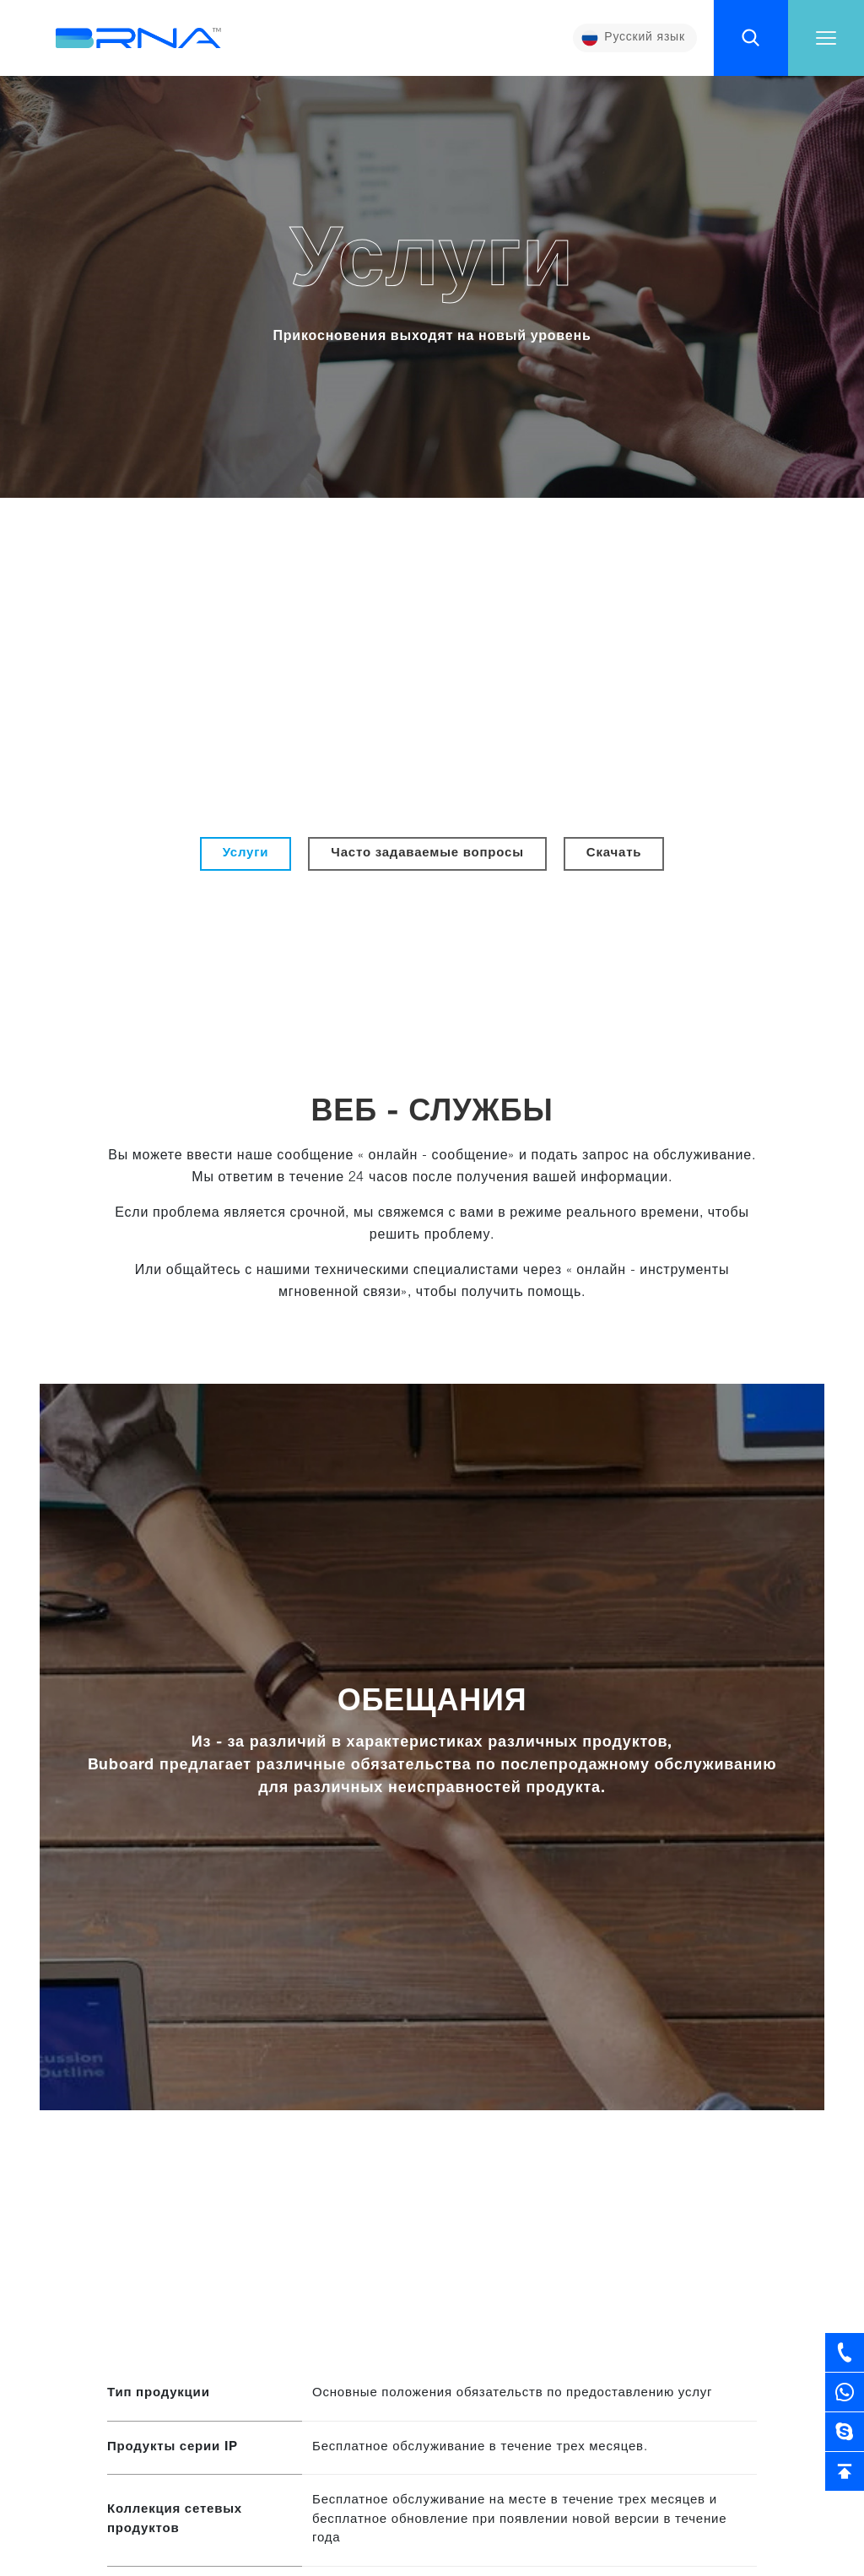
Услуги (246, 853)
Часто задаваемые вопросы (427, 853)
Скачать (614, 853)
